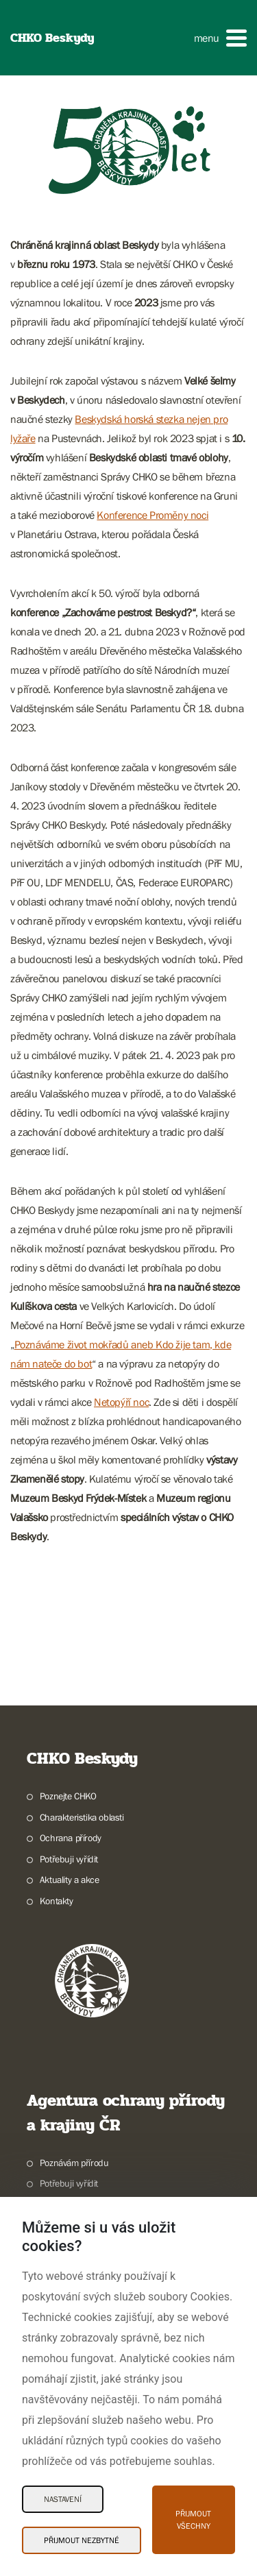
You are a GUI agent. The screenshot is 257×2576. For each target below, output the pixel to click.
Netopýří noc (121, 1402)
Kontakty (56, 1900)
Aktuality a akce (69, 1879)
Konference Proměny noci (152, 515)
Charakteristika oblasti (82, 1817)
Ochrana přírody (70, 1837)
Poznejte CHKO (68, 1795)
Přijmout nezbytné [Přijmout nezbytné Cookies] (81, 2540)
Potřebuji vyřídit (69, 1859)
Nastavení (63, 2499)
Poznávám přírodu (74, 2162)
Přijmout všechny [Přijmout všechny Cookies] (193, 2520)
